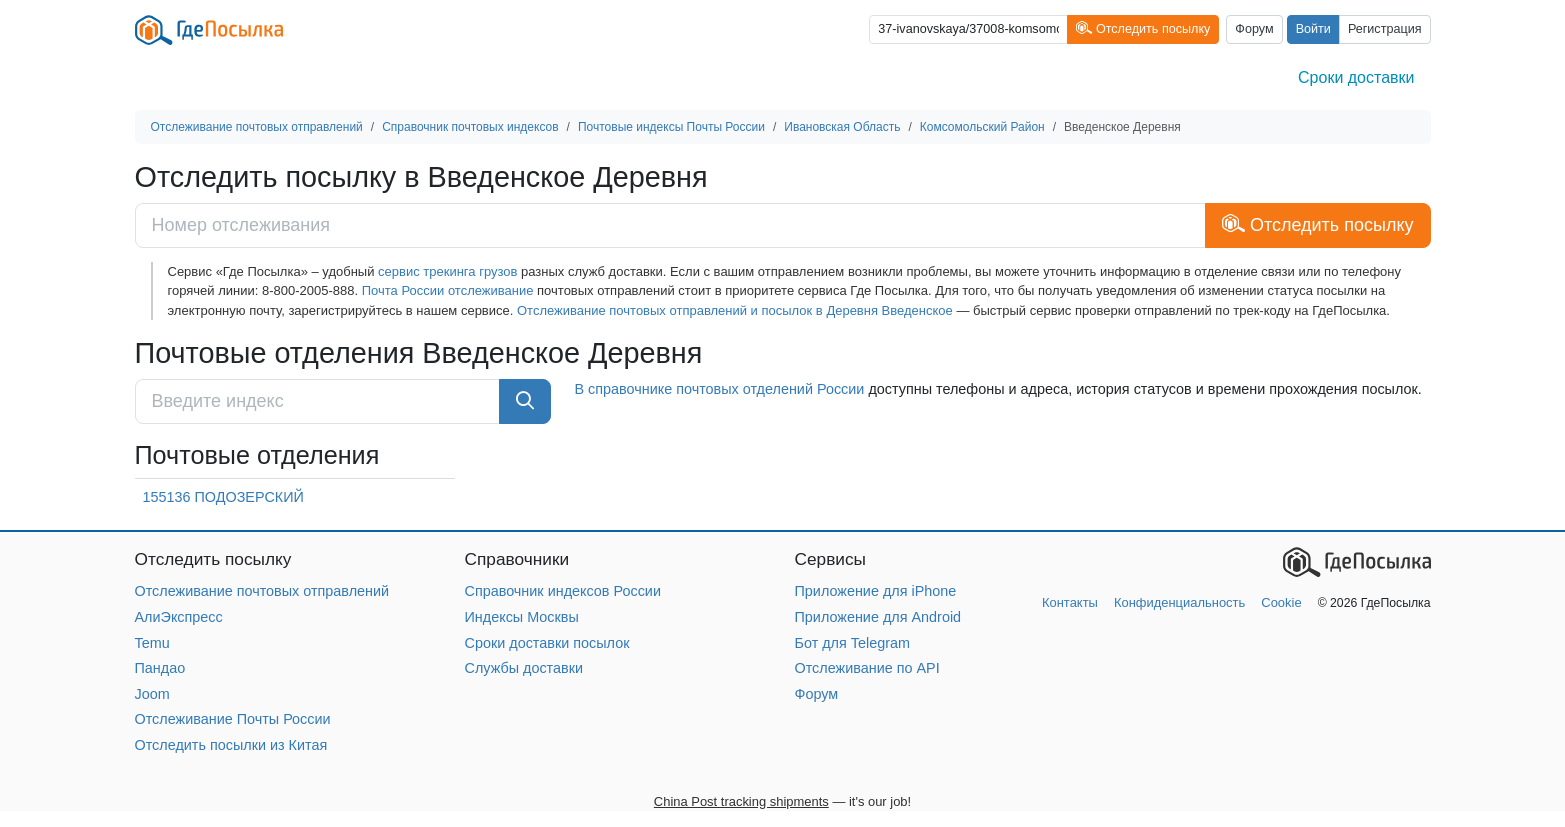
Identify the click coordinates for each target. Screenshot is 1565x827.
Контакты (1070, 602)
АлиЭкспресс (179, 617)
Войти (1313, 29)
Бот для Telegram (853, 643)
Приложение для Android (878, 617)
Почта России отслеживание (448, 290)
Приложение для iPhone (876, 591)
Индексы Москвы (522, 617)
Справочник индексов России (563, 591)
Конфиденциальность (1179, 602)
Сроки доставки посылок (547, 643)
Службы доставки (524, 668)
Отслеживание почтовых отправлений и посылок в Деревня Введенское (735, 310)
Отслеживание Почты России (233, 719)
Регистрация (1385, 29)
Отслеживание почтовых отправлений (262, 591)
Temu (152, 643)
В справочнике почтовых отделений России (720, 389)
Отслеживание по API (867, 668)
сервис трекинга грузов (447, 271)
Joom (152, 694)
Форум (1254, 29)
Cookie (1281, 602)
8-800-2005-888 (308, 290)
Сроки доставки (1356, 77)
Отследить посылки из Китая (231, 745)
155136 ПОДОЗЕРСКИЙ (223, 497)
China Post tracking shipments (741, 801)
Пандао (160, 668)
